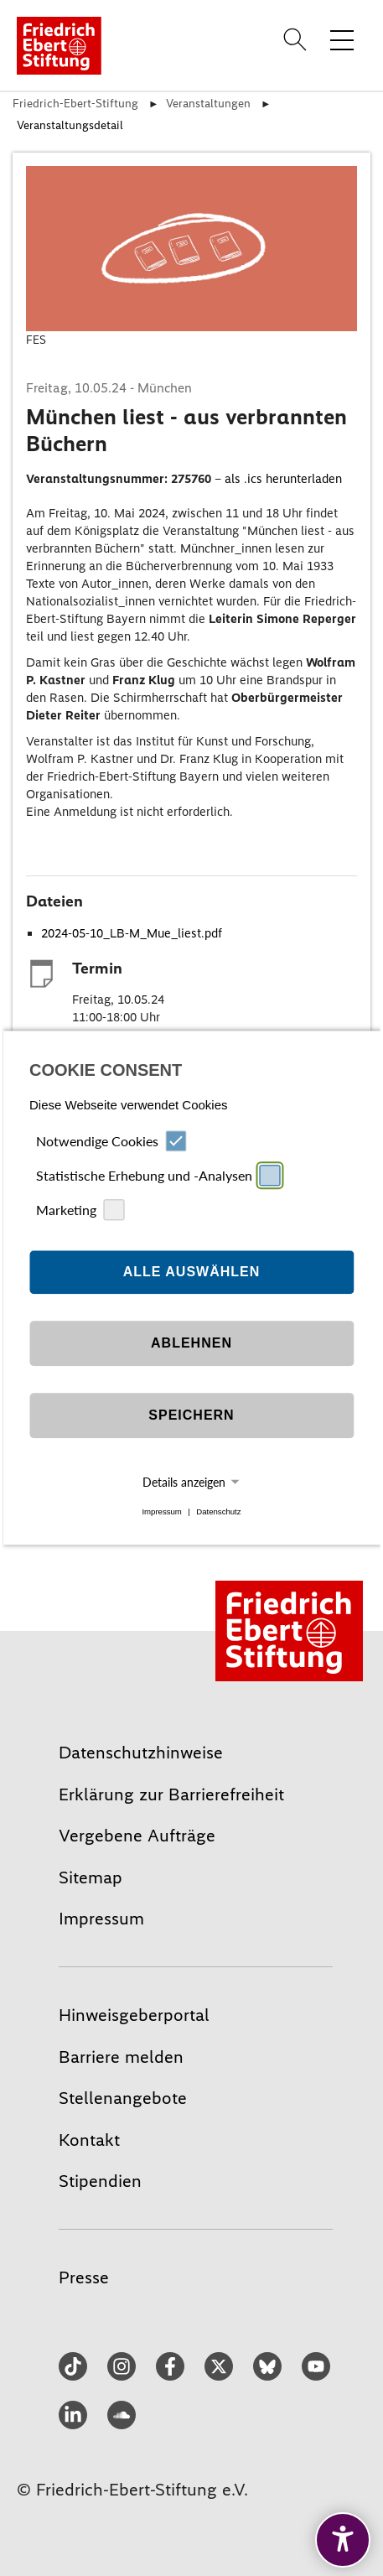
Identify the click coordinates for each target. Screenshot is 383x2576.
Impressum (161, 1511)
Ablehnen (191, 1343)
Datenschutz (218, 1511)
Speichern (191, 1415)
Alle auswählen (192, 1272)
